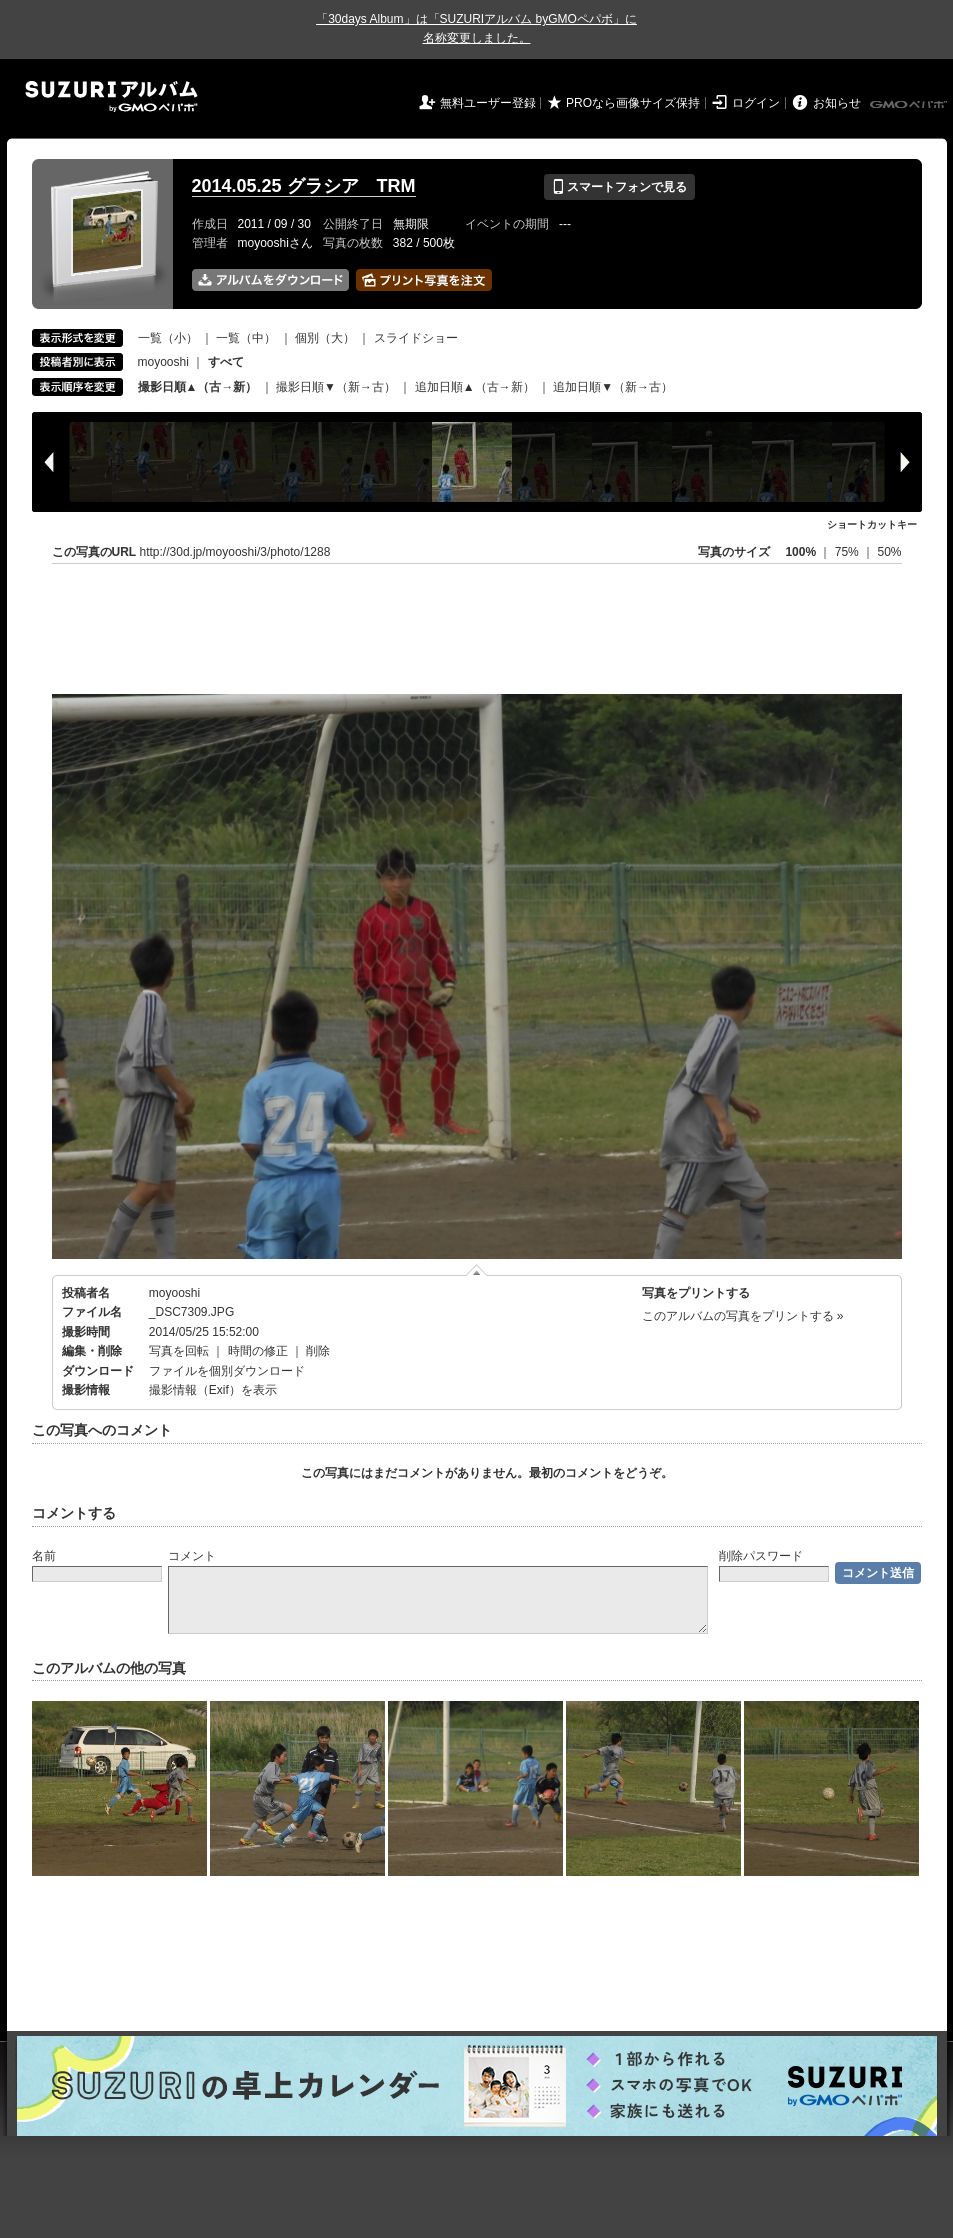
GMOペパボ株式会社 (910, 105)
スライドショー (416, 338)
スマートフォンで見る (619, 187)
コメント (192, 1556)
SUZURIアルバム (111, 96)
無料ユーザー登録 (488, 103)
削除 (318, 1351)
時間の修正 (258, 1351)
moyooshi (163, 362)
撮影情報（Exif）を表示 (213, 1390)
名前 (44, 1556)
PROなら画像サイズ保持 (633, 103)
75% (848, 552)
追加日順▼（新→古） (613, 387)
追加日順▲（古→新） (475, 387)
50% (889, 552)
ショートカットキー (872, 524)
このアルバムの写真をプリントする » (743, 1316)
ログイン (756, 103)
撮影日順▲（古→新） (198, 387)
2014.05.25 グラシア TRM (304, 186)
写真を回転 (179, 1351)
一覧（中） (246, 338)
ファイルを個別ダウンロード (227, 1371)
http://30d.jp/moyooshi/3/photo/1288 (235, 552)
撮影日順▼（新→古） (336, 387)
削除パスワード (761, 1556)
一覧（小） (168, 338)
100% (800, 552)
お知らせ (837, 103)
